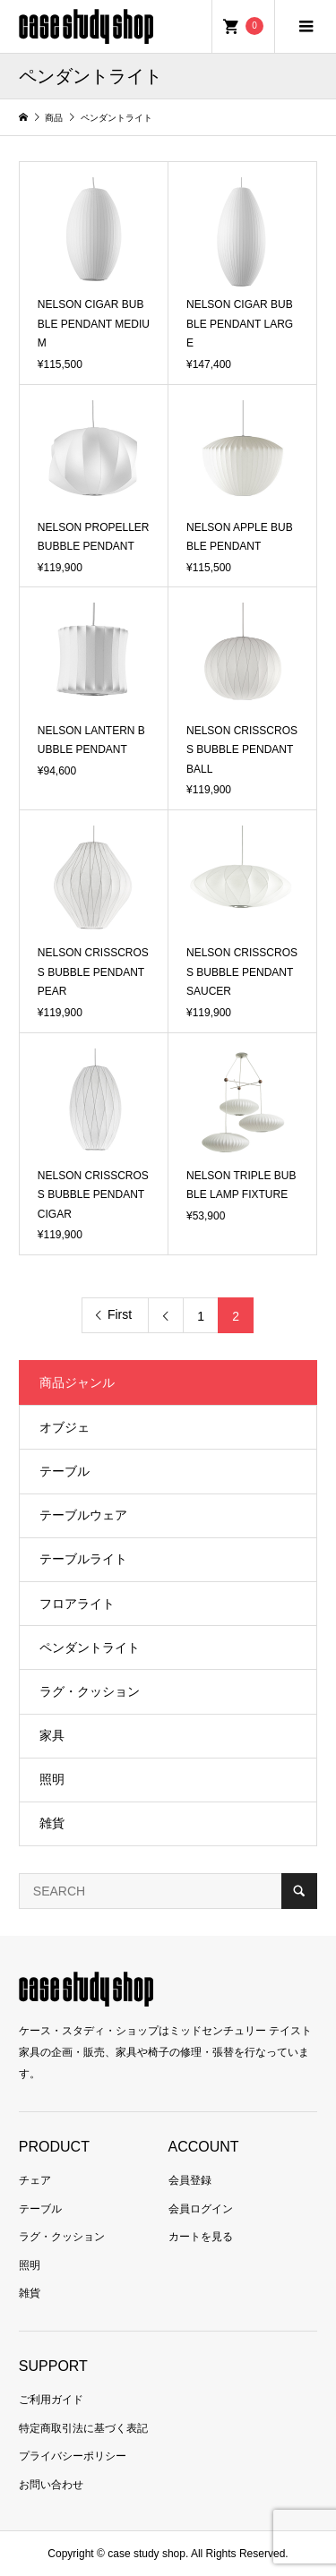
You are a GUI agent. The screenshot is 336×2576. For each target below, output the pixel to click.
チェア (35, 2180)
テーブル (64, 1471)
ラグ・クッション (89, 1691)
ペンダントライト (89, 1647)
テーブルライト (83, 1559)
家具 (52, 1735)
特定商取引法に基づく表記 (83, 2428)
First (120, 1314)
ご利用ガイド (51, 2399)
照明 (52, 1779)
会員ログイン (200, 2209)
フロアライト (77, 1603)
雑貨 (52, 1823)
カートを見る (200, 2236)
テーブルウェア (83, 1515)
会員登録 (189, 2180)
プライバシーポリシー (72, 2456)
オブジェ (64, 1427)
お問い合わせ (51, 2484)
